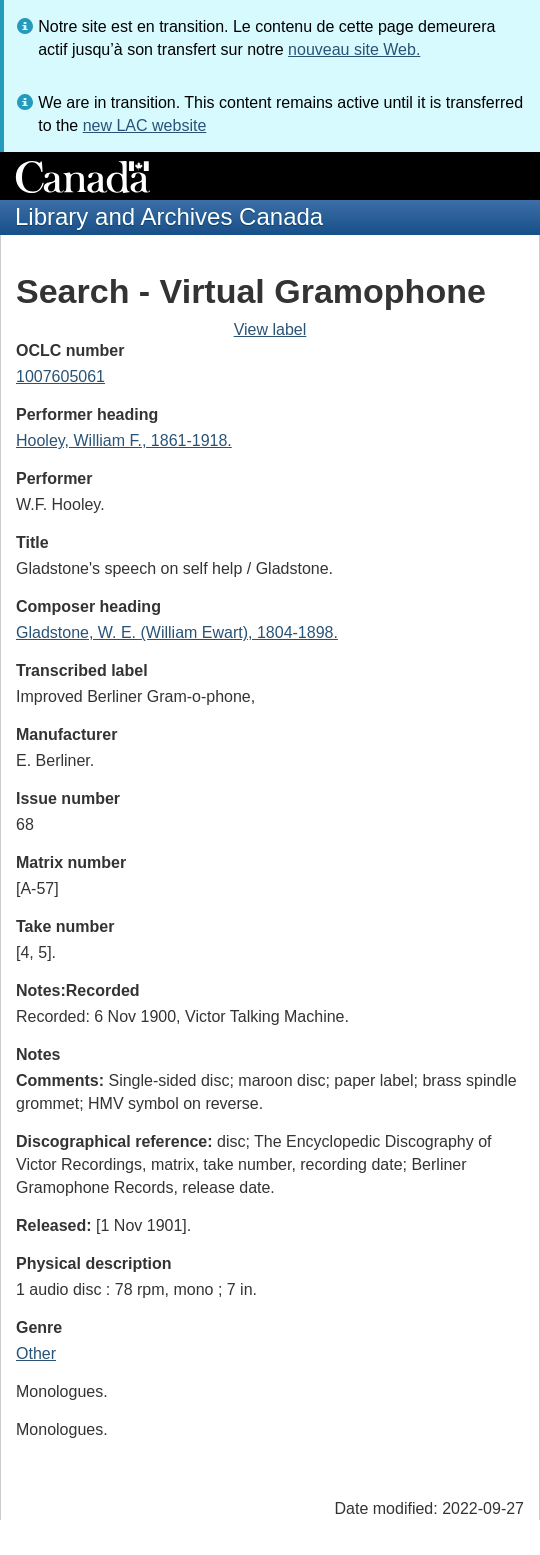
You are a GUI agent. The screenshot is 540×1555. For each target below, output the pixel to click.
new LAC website (145, 125)
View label (270, 329)
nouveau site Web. (354, 49)
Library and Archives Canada (169, 216)
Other (36, 1353)
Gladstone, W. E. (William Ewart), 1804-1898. (177, 632)
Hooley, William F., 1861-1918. (124, 440)
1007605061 (60, 376)
